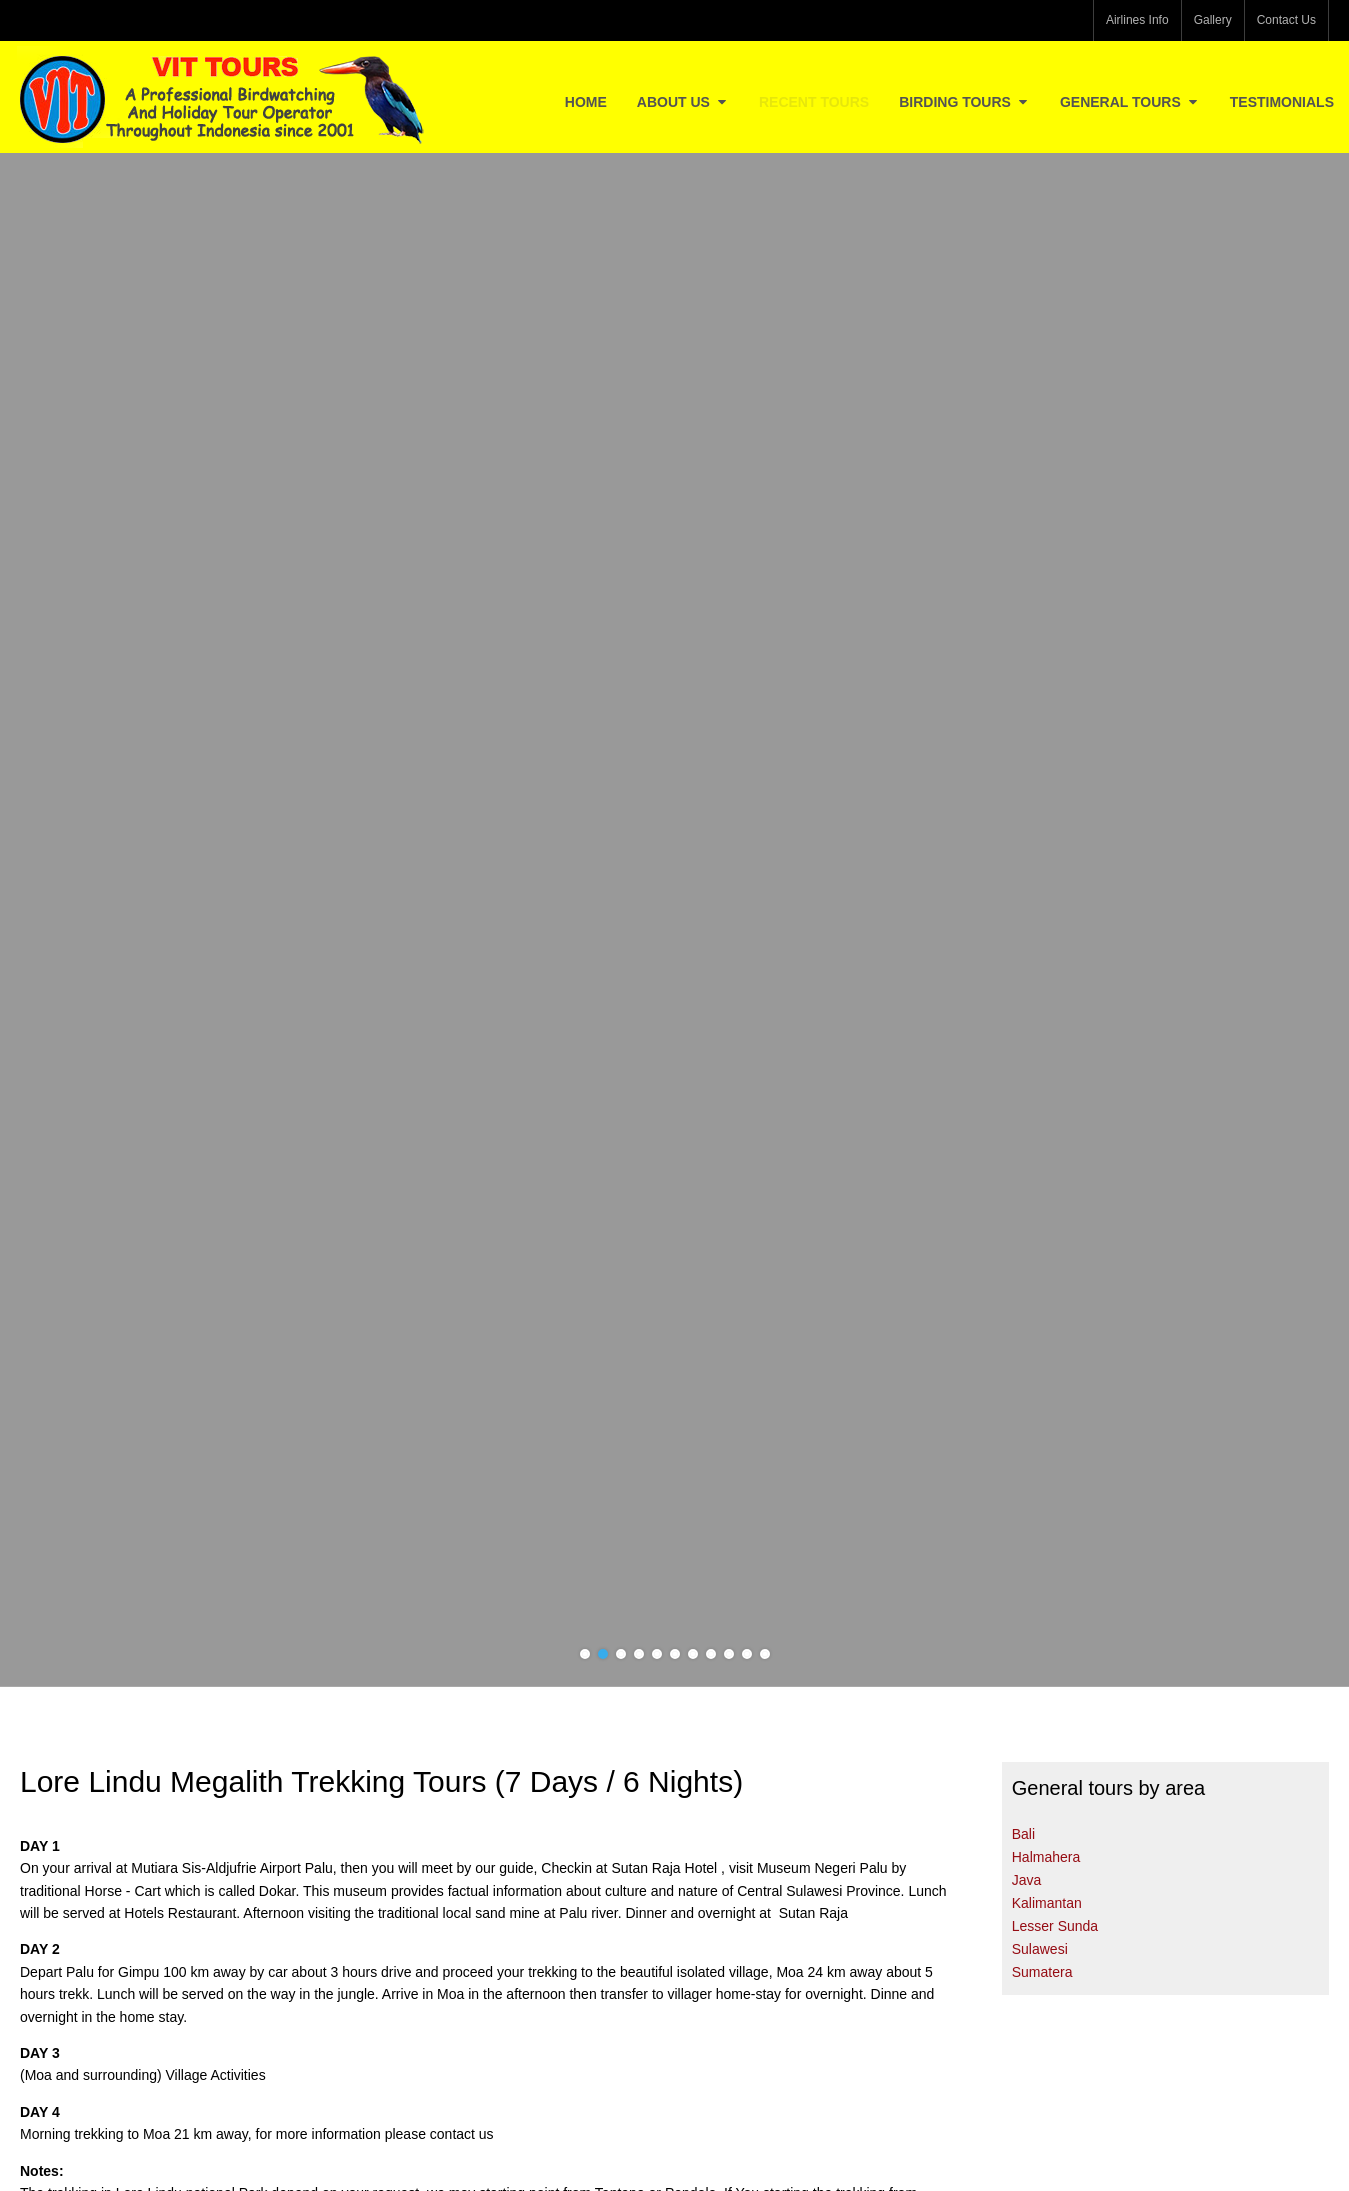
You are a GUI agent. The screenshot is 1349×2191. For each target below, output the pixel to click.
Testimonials (1282, 102)
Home (586, 102)
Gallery (1213, 20)
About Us (683, 102)
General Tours (1130, 102)
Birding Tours (964, 102)
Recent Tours (814, 102)
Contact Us (1286, 20)
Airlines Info (1137, 20)
